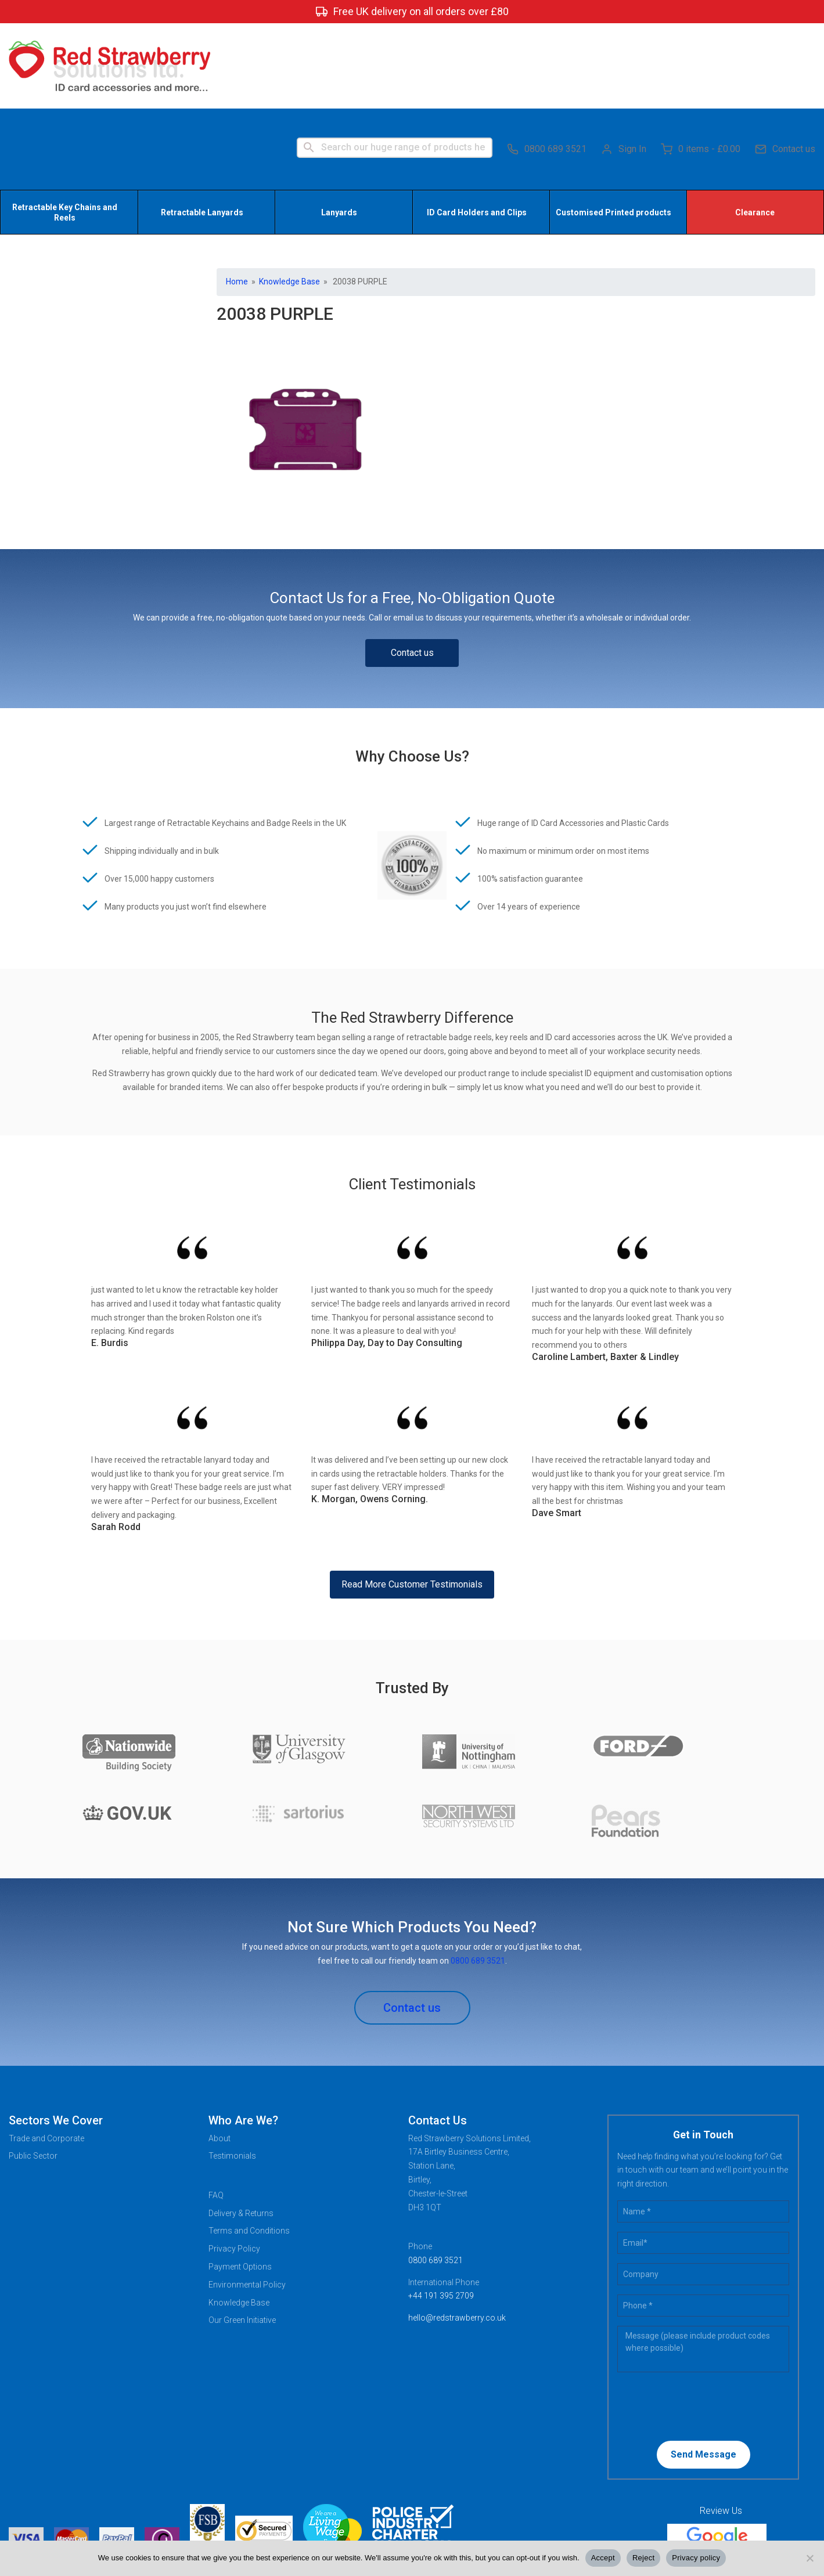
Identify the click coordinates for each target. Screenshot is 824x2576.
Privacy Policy (234, 2165)
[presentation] (692, 2322)
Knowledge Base (289, 198)
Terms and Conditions (249, 2147)
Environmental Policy (247, 2201)
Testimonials (232, 2072)
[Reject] (809, 2558)
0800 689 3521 (546, 64)
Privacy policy (696, 2557)
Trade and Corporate (46, 2054)
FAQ (216, 2111)
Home (237, 198)
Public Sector (33, 2072)
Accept (603, 2557)
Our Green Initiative (242, 2237)
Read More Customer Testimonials (412, 1500)
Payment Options (240, 2183)
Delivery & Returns (241, 2129)
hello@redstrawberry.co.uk (457, 2234)
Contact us (785, 64)
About (219, 2054)
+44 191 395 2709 (441, 2212)
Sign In (623, 64)
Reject (643, 2557)
